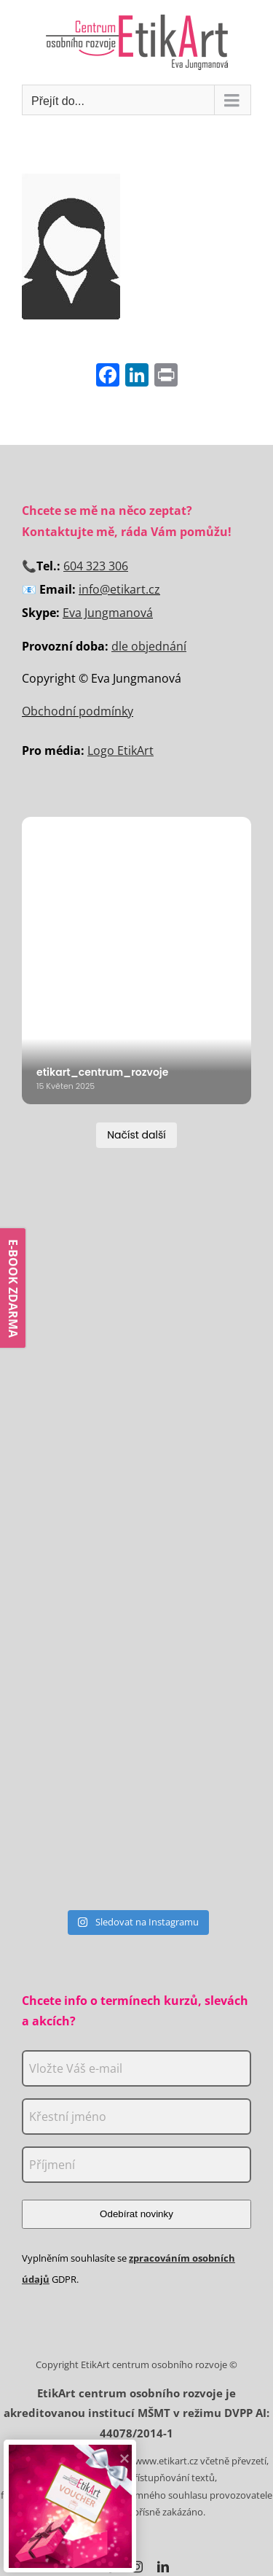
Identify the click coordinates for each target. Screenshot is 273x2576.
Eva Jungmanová (108, 613)
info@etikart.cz (119, 589)
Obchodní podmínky (77, 711)
